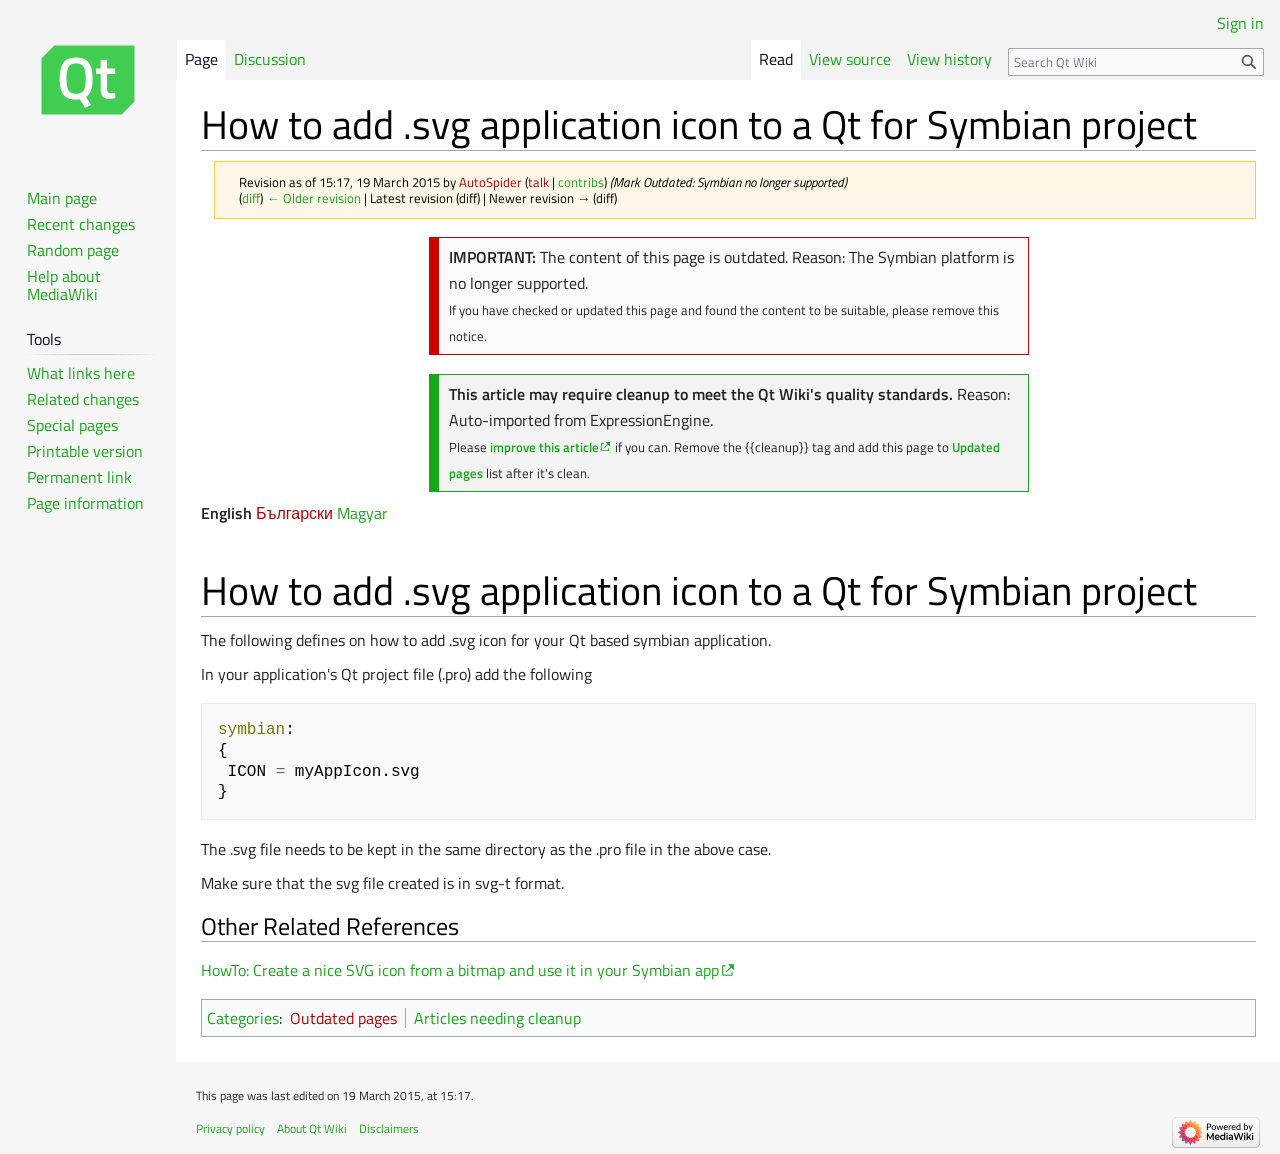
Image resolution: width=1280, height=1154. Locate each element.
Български (294, 513)
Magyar (362, 513)
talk (538, 182)
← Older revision (313, 198)
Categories (243, 1018)
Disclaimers (389, 1128)
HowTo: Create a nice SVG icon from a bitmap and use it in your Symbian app (460, 970)
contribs (581, 182)
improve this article (544, 447)
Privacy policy (230, 1128)
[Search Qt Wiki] (1136, 62)
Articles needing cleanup (497, 1018)
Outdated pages (343, 1018)
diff (251, 198)
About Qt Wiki (312, 1128)
